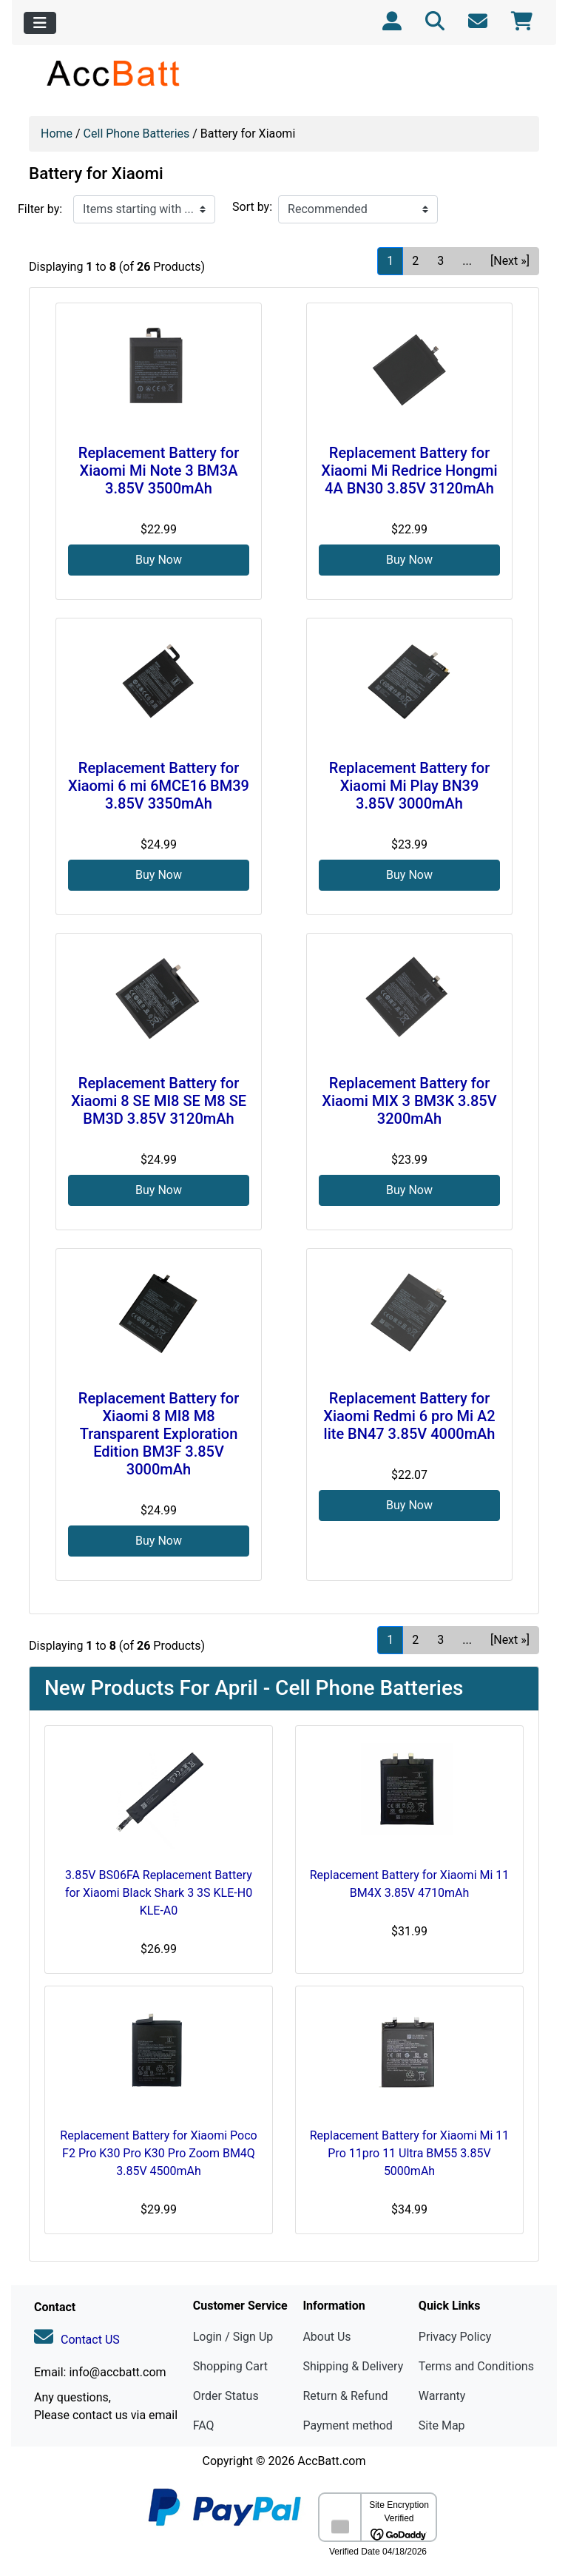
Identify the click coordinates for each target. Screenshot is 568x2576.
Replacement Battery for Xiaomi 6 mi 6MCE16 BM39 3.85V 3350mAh (158, 785)
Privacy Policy (455, 2337)
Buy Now (158, 560)
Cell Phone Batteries (137, 134)
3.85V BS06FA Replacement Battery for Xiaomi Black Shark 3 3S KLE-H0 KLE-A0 (158, 1893)
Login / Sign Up (233, 2337)
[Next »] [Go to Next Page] (510, 261)
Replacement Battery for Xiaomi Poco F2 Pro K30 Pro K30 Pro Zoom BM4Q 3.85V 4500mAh (158, 2153)
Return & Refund (345, 2396)
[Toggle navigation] (40, 23)
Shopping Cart (230, 2366)
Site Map (442, 2425)
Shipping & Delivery (352, 2366)
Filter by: (40, 209)
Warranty (442, 2396)
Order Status (226, 2396)
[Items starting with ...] (144, 209)
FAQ (203, 2425)
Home (56, 134)
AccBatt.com (331, 2461)
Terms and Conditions (476, 2366)
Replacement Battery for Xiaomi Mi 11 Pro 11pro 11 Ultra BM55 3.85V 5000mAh (410, 2153)
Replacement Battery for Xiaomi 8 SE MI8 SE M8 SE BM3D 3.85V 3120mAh (158, 1100)
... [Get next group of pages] (467, 261)
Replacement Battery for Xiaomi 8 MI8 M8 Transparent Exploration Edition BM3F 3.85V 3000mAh (158, 1433)
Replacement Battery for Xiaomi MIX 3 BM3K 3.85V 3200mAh (409, 1100)
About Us (326, 2337)
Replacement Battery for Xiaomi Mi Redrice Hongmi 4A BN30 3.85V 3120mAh (409, 470)
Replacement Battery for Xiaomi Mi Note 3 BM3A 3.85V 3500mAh (158, 470)
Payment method (347, 2425)
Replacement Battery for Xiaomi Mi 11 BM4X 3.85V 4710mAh (410, 1884)
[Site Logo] (114, 72)
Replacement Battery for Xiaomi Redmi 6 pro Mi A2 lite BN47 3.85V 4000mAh (409, 1416)
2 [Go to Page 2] (415, 261)
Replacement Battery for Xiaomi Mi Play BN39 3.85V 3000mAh (409, 785)
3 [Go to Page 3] (440, 261)
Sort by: (252, 207)
